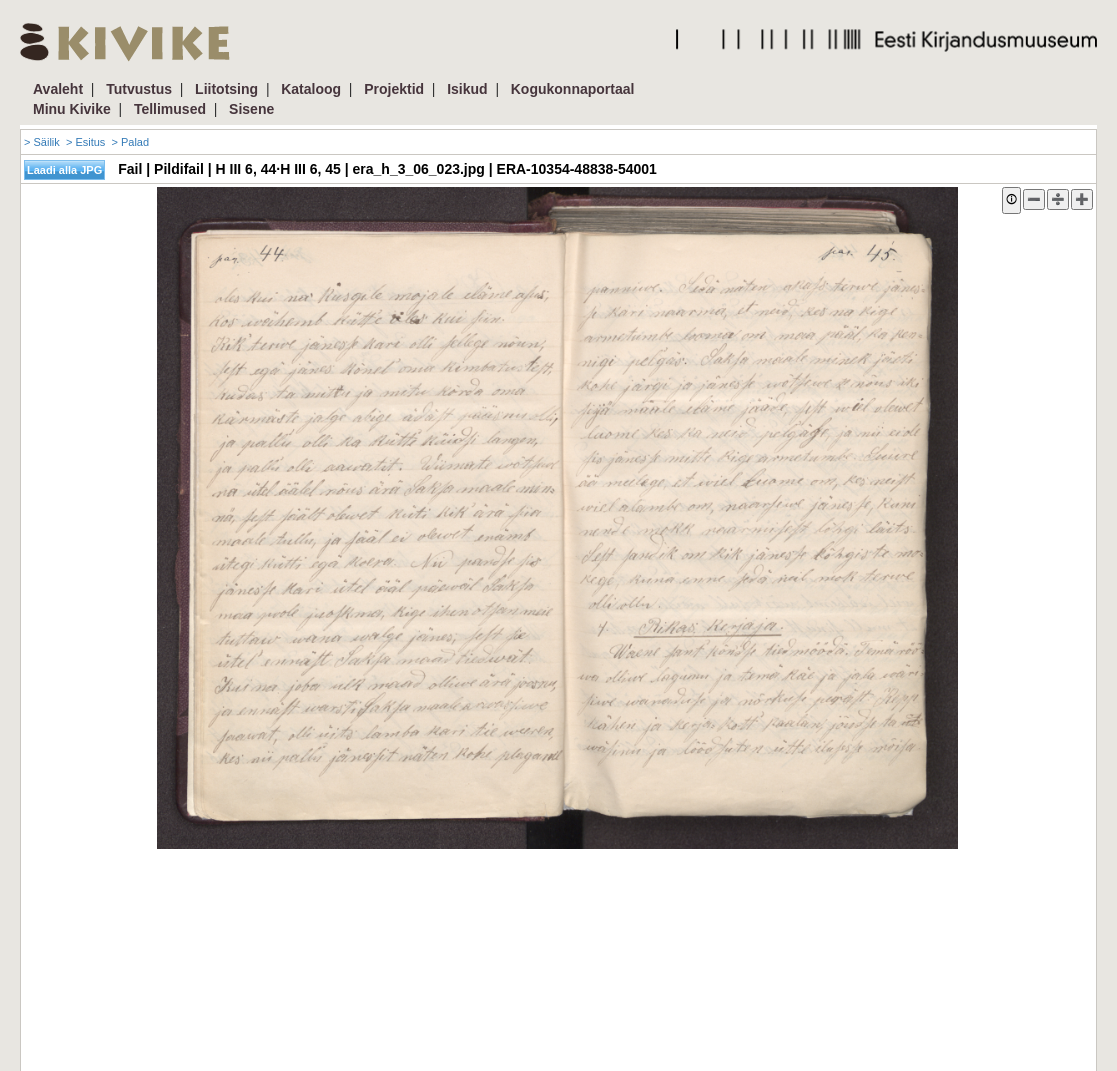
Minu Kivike (72, 109)
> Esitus (85, 142)
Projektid (394, 89)
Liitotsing (226, 89)
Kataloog (311, 89)
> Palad (130, 142)
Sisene (251, 109)
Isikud (467, 89)
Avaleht (58, 89)
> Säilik (42, 142)
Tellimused (170, 109)
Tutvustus (139, 89)
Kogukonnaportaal (573, 89)
